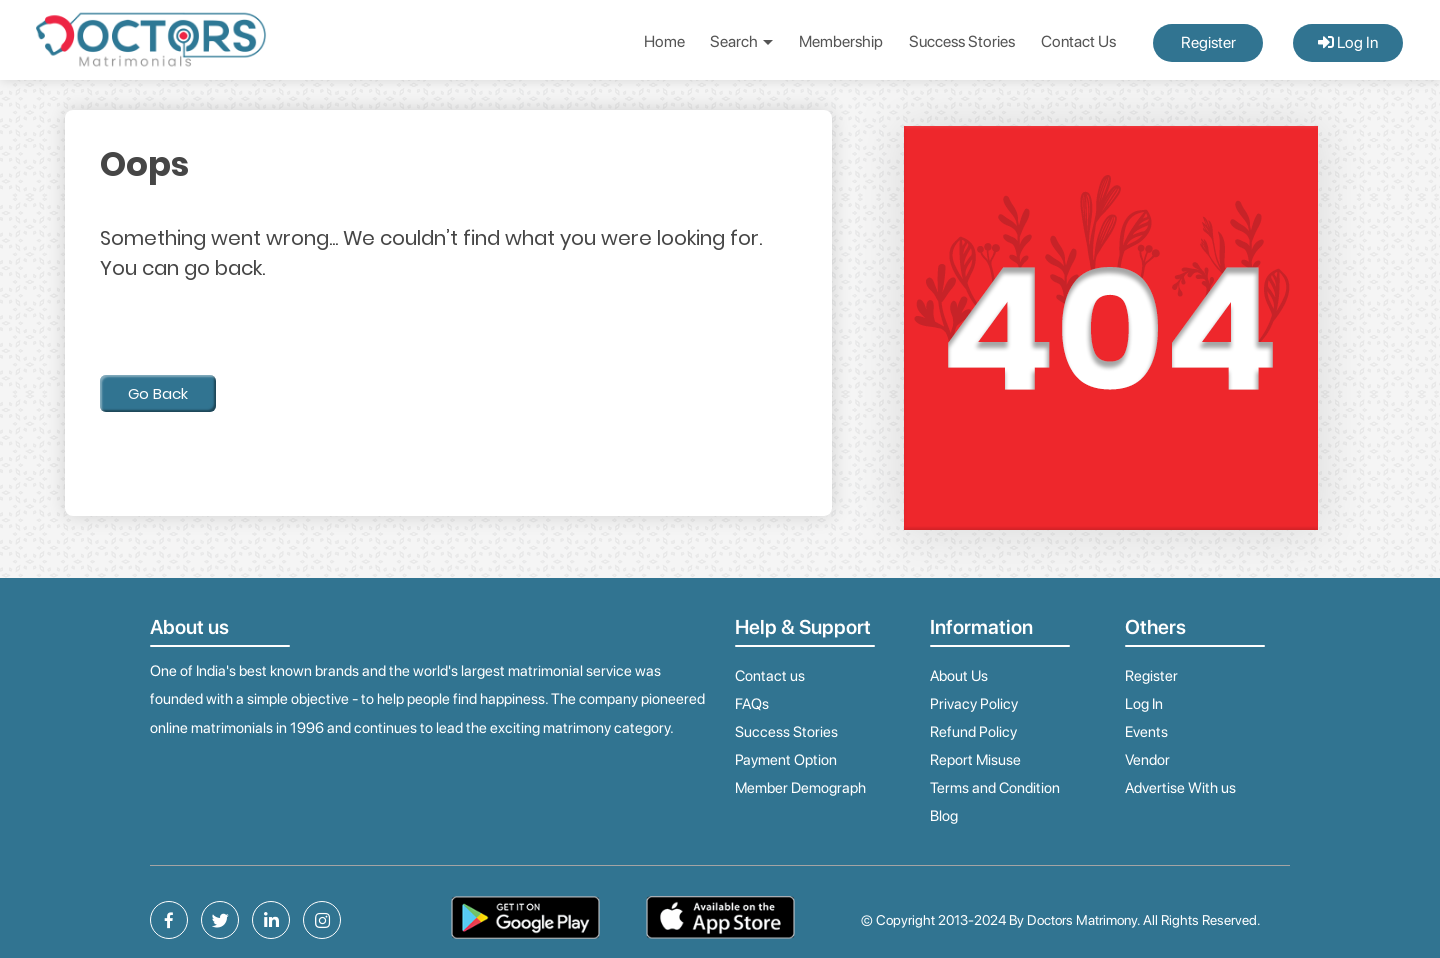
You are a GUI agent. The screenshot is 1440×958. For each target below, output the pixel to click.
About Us (959, 676)
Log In (1348, 42)
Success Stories (962, 41)
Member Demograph (800, 788)
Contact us (770, 676)
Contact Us (1078, 41)
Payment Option (786, 760)
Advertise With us (1180, 788)
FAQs (752, 704)
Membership (841, 41)
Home (664, 41)
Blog (944, 816)
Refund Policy (973, 732)
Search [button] (741, 41)
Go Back (158, 393)
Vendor (1147, 760)
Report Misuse (975, 760)
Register (1208, 42)
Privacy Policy (974, 704)
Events (1146, 732)
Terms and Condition (995, 788)
